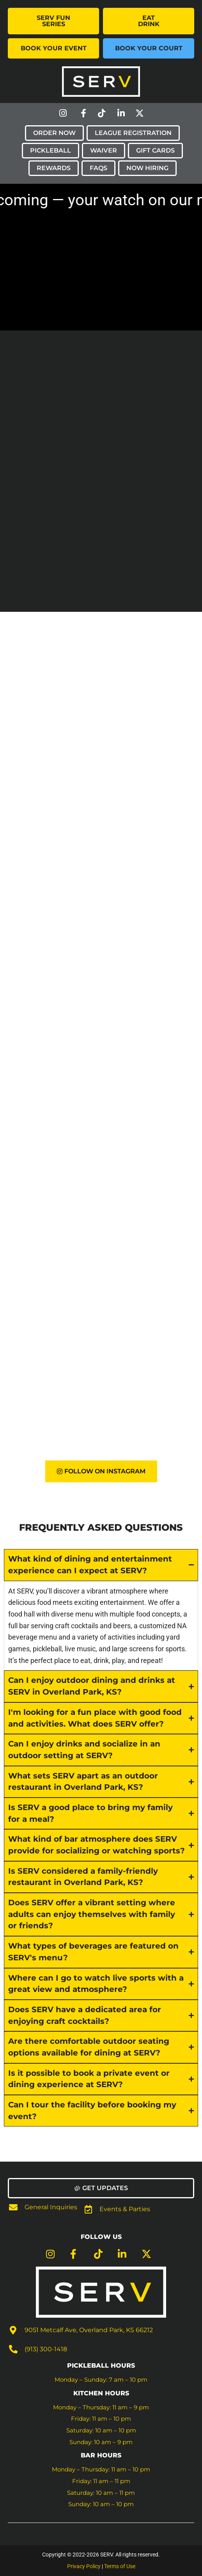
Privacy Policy (84, 2566)
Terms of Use (119, 2566)
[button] (101, 2188)
